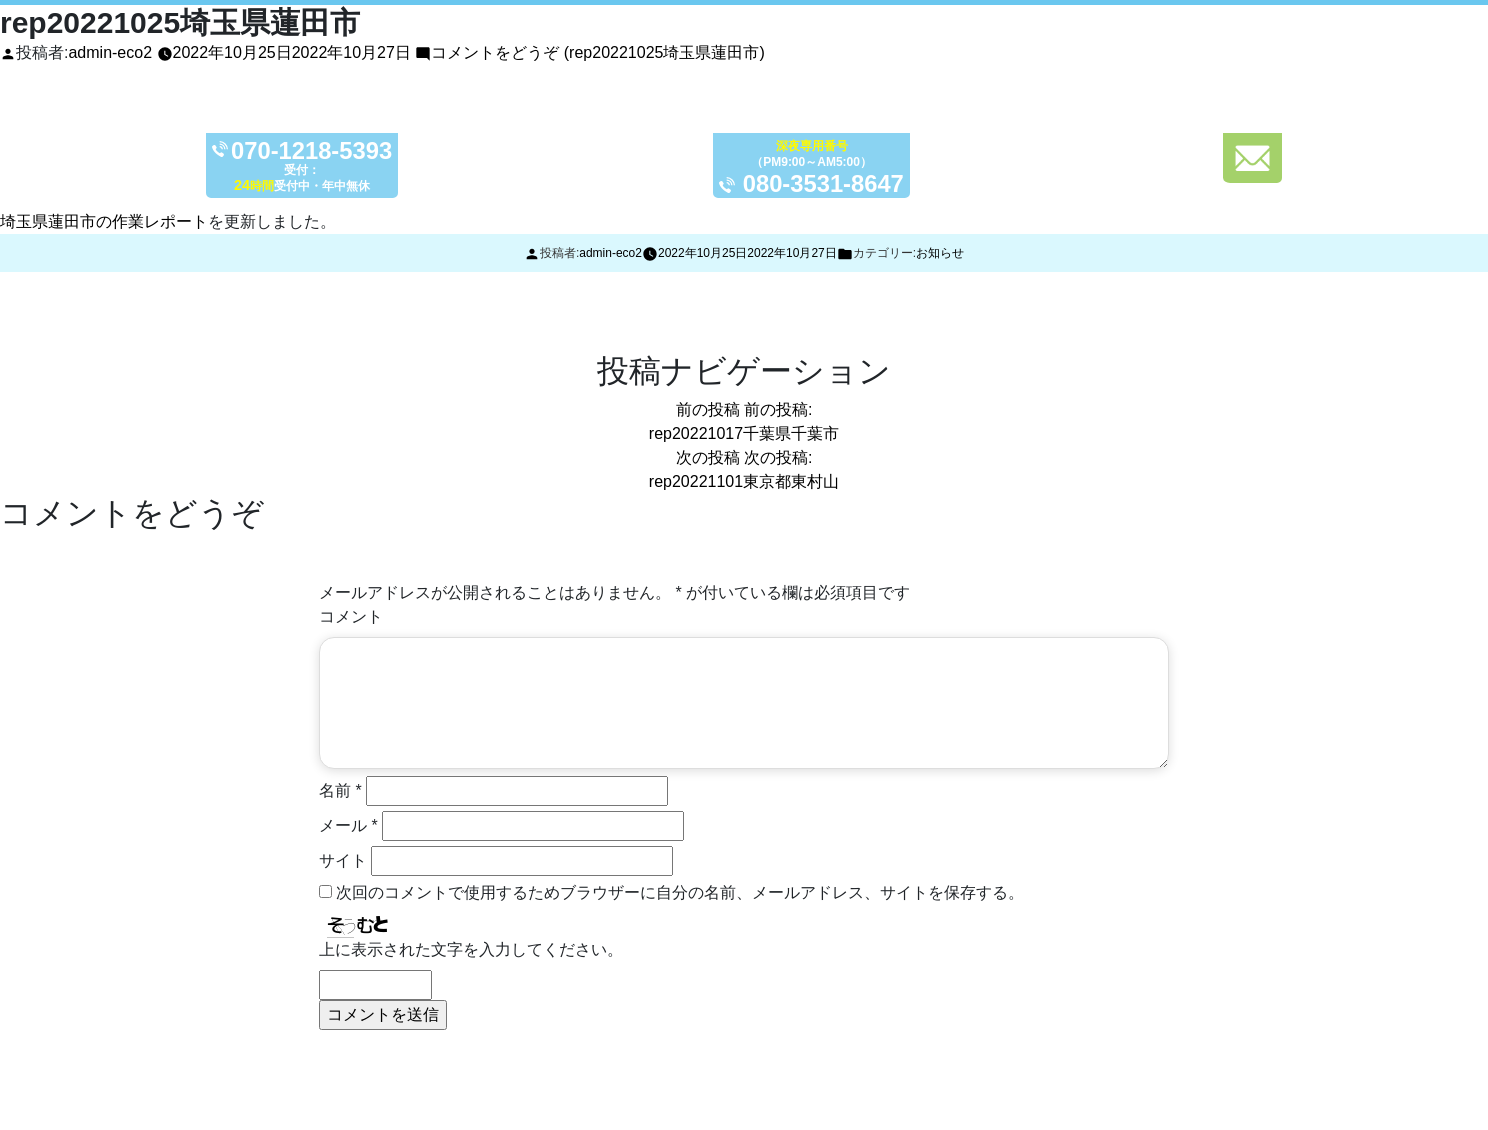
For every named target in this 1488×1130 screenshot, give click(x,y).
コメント (351, 616)
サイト (343, 860)
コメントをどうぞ (597, 52)
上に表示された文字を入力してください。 (471, 949)
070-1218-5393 (312, 151)
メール (348, 825)
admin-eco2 (110, 52)
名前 (340, 790)
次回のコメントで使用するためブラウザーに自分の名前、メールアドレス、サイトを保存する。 (680, 892)
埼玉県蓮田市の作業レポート (104, 221)
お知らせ (940, 253)
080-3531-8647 (824, 183)
